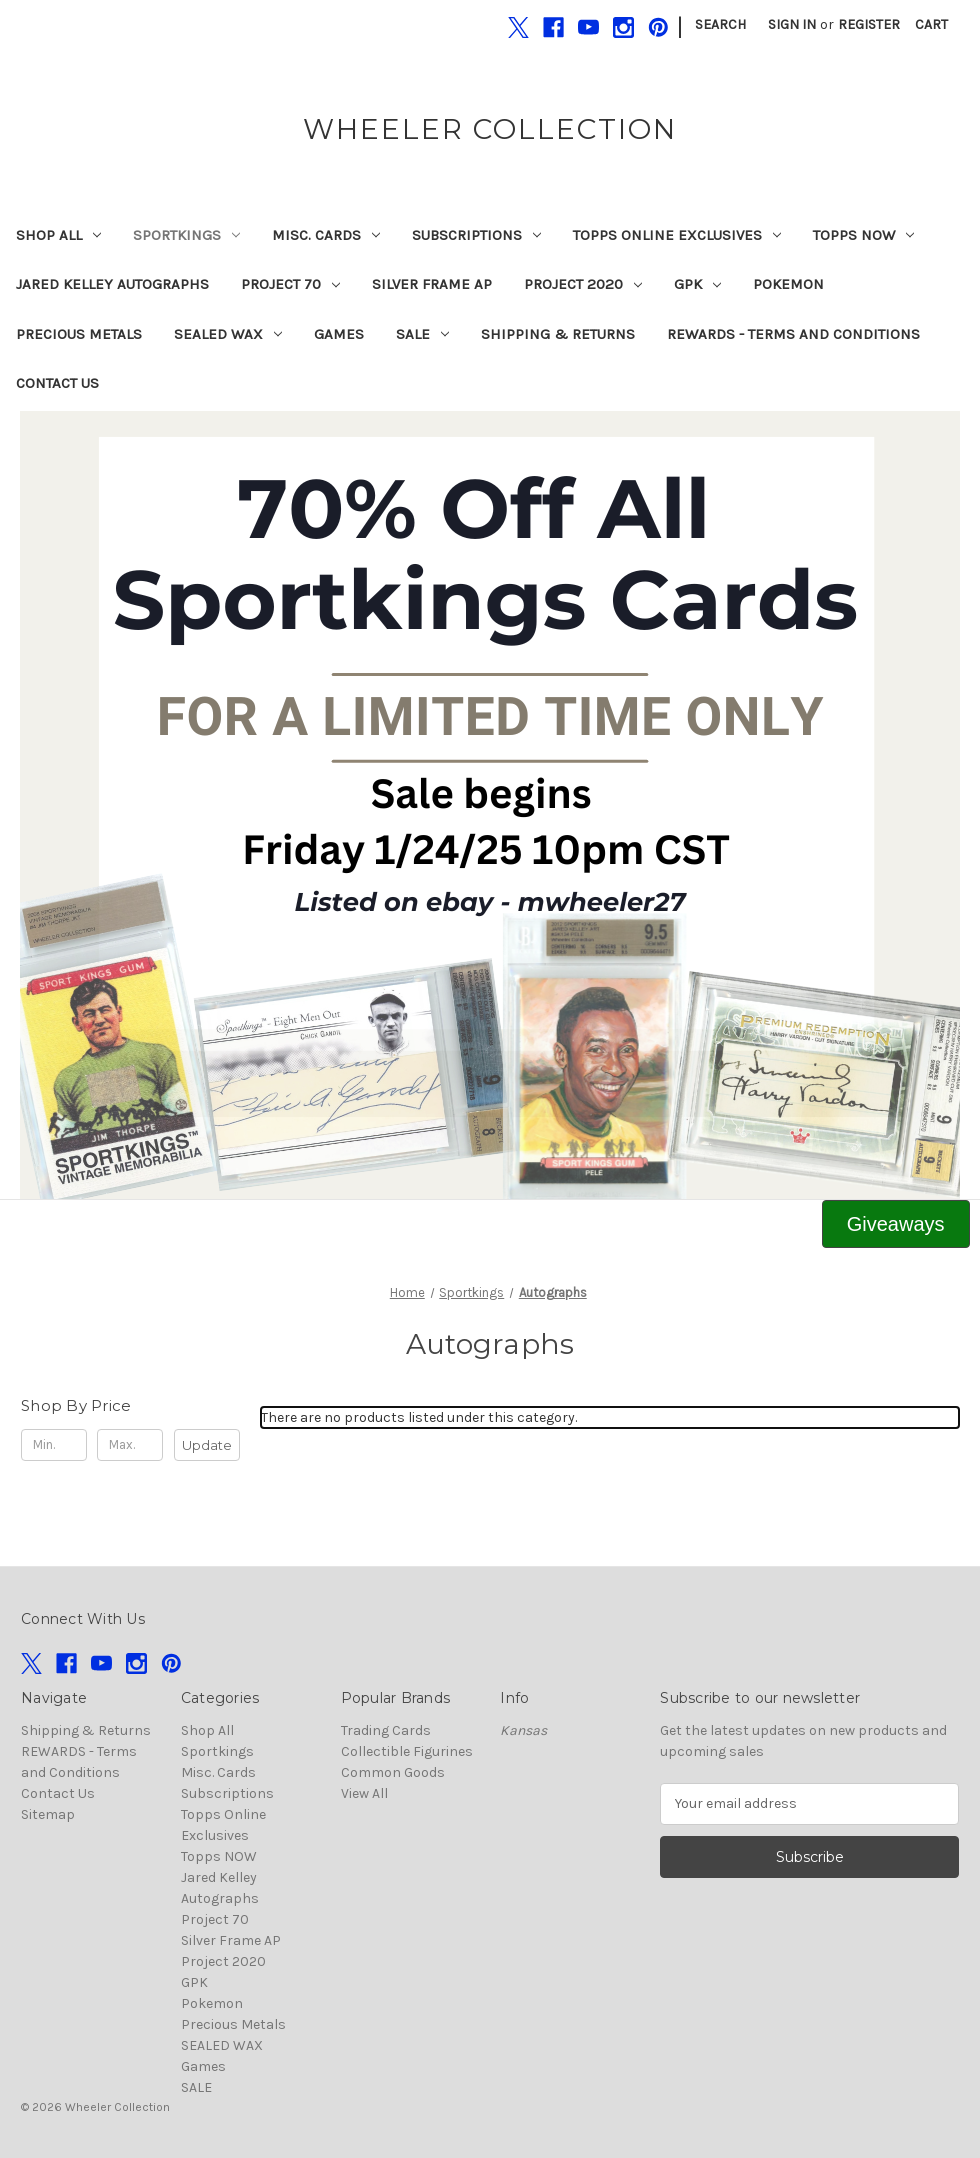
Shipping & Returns (558, 334)
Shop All (58, 235)
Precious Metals (79, 334)
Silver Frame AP (432, 284)
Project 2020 (583, 284)
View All (364, 1793)
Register (869, 24)
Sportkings (186, 235)
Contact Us (57, 383)
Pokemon (788, 284)
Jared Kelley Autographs (112, 284)
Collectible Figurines (407, 1751)
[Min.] (54, 1445)
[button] (490, 805)
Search (720, 24)
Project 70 (290, 284)
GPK (697, 284)
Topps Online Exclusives (677, 235)
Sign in (792, 24)
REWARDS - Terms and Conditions (793, 334)
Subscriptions (476, 235)
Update (207, 1445)
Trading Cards (386, 1730)
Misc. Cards (326, 235)
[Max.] (130, 1445)
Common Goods (393, 1772)
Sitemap (48, 1814)
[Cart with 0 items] (931, 24)
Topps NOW (863, 235)
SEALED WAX (228, 334)
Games (339, 334)
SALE (422, 334)
